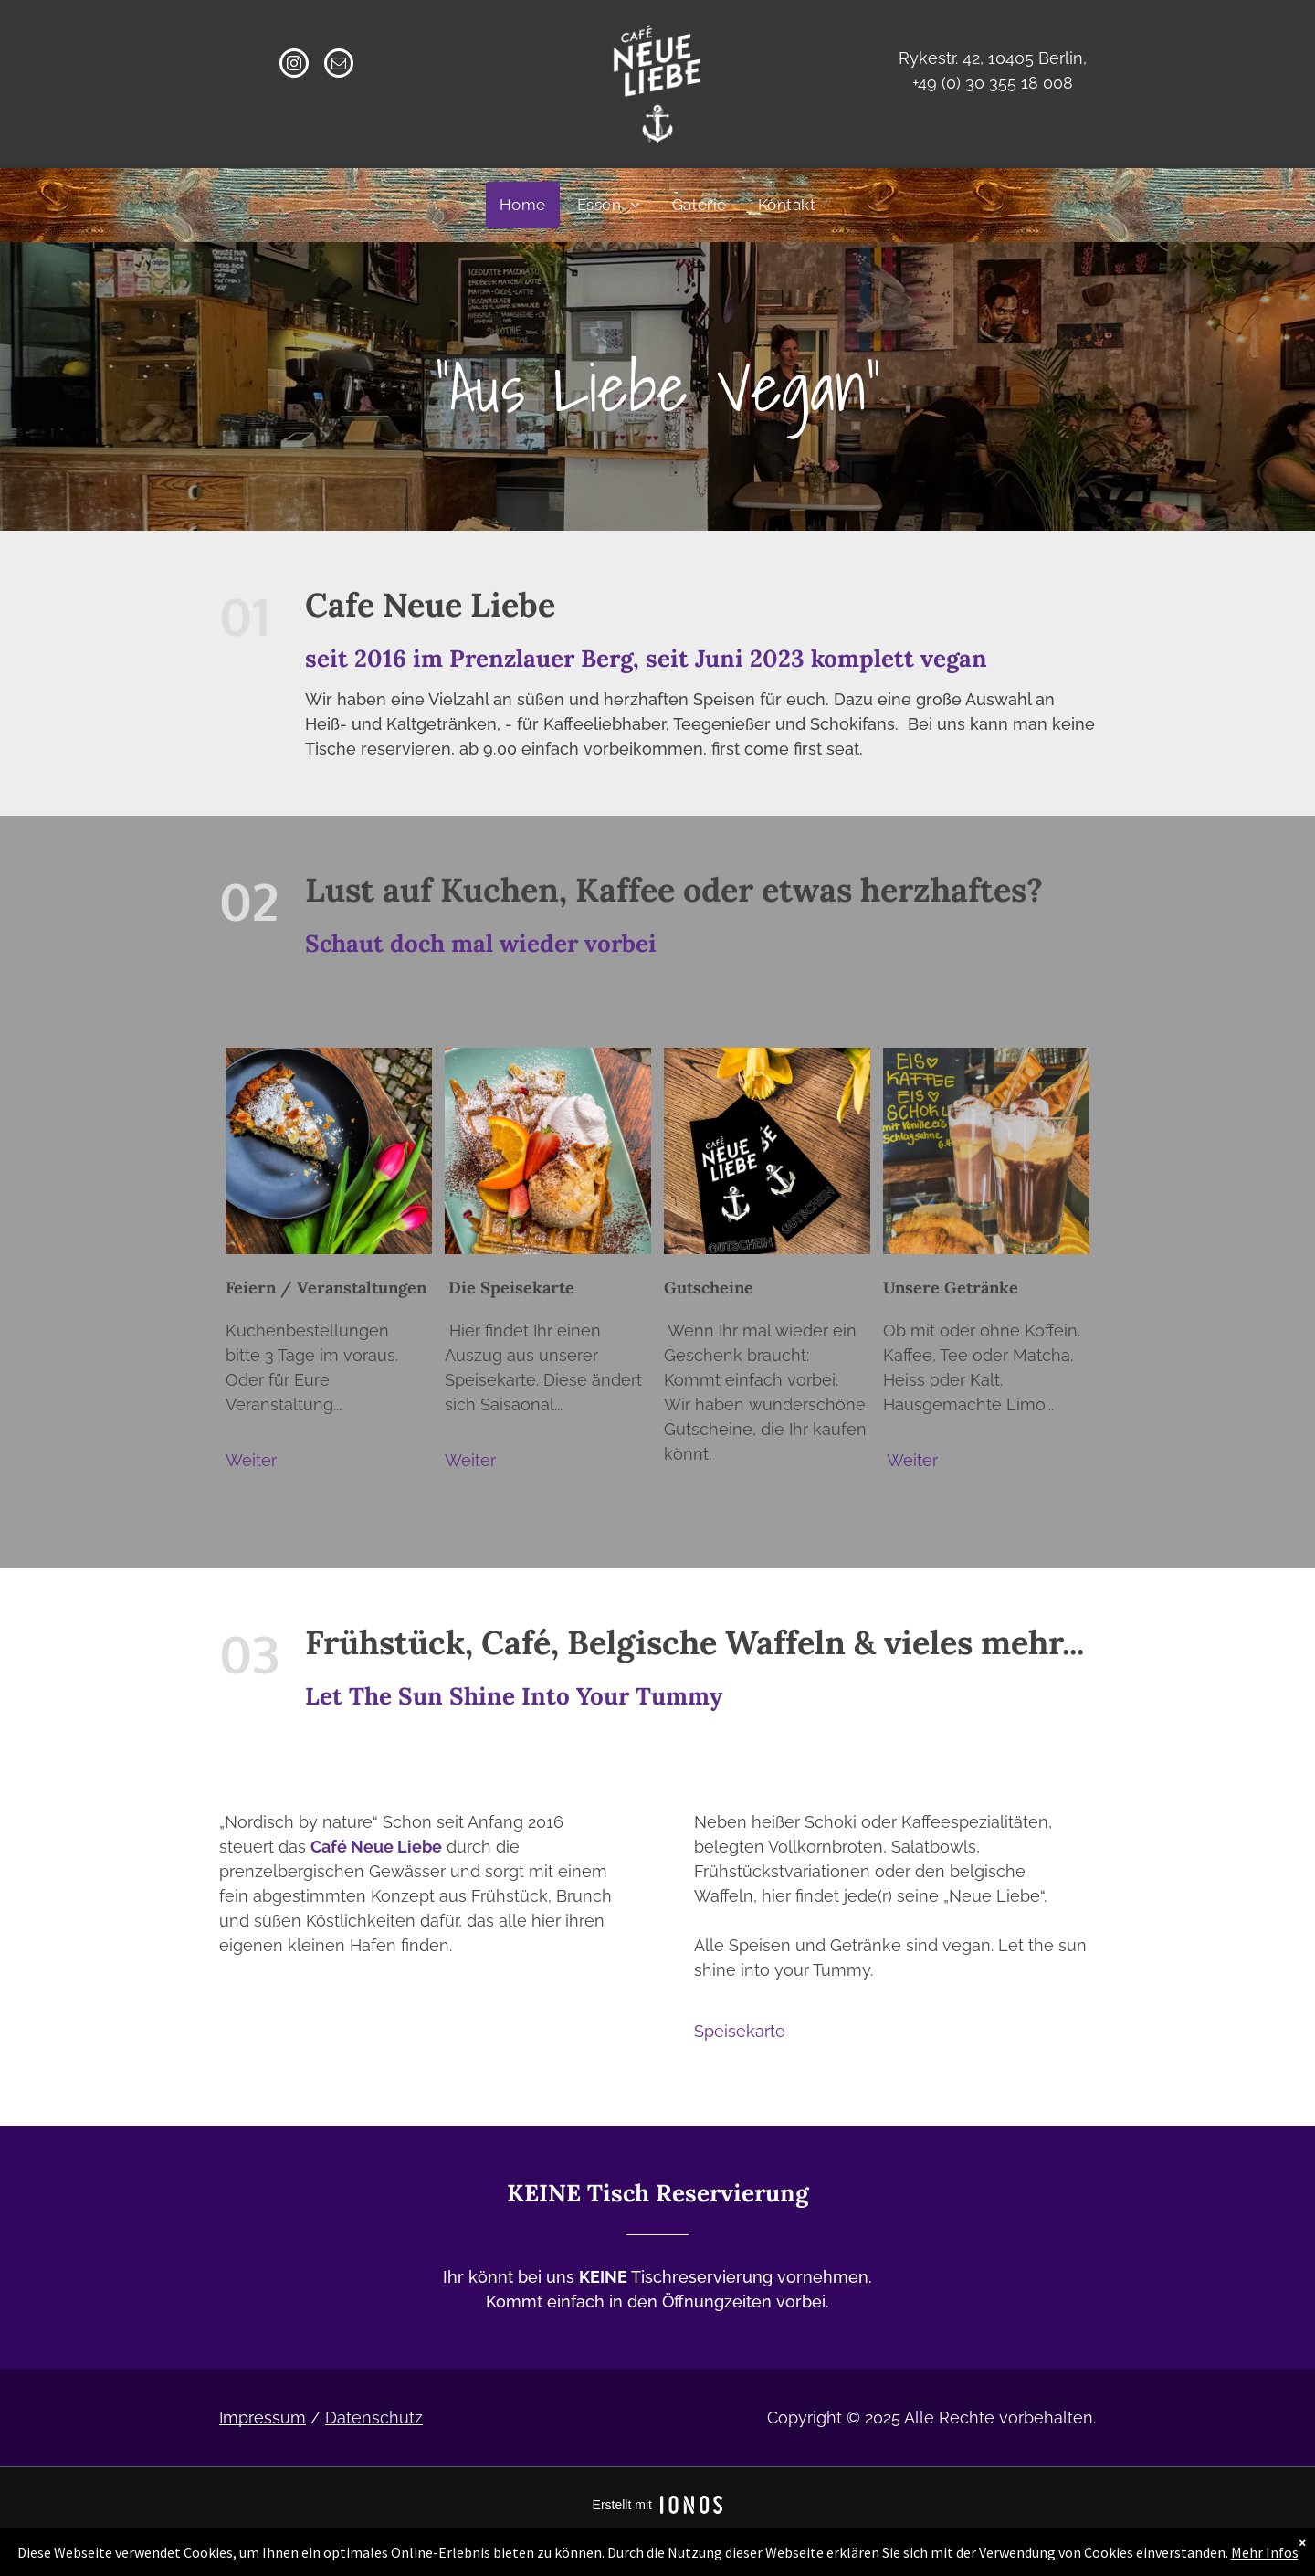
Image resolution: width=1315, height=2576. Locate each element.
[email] (338, 65)
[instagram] (294, 65)
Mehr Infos (1265, 2552)
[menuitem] (523, 205)
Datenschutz (374, 2417)
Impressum (262, 2417)
